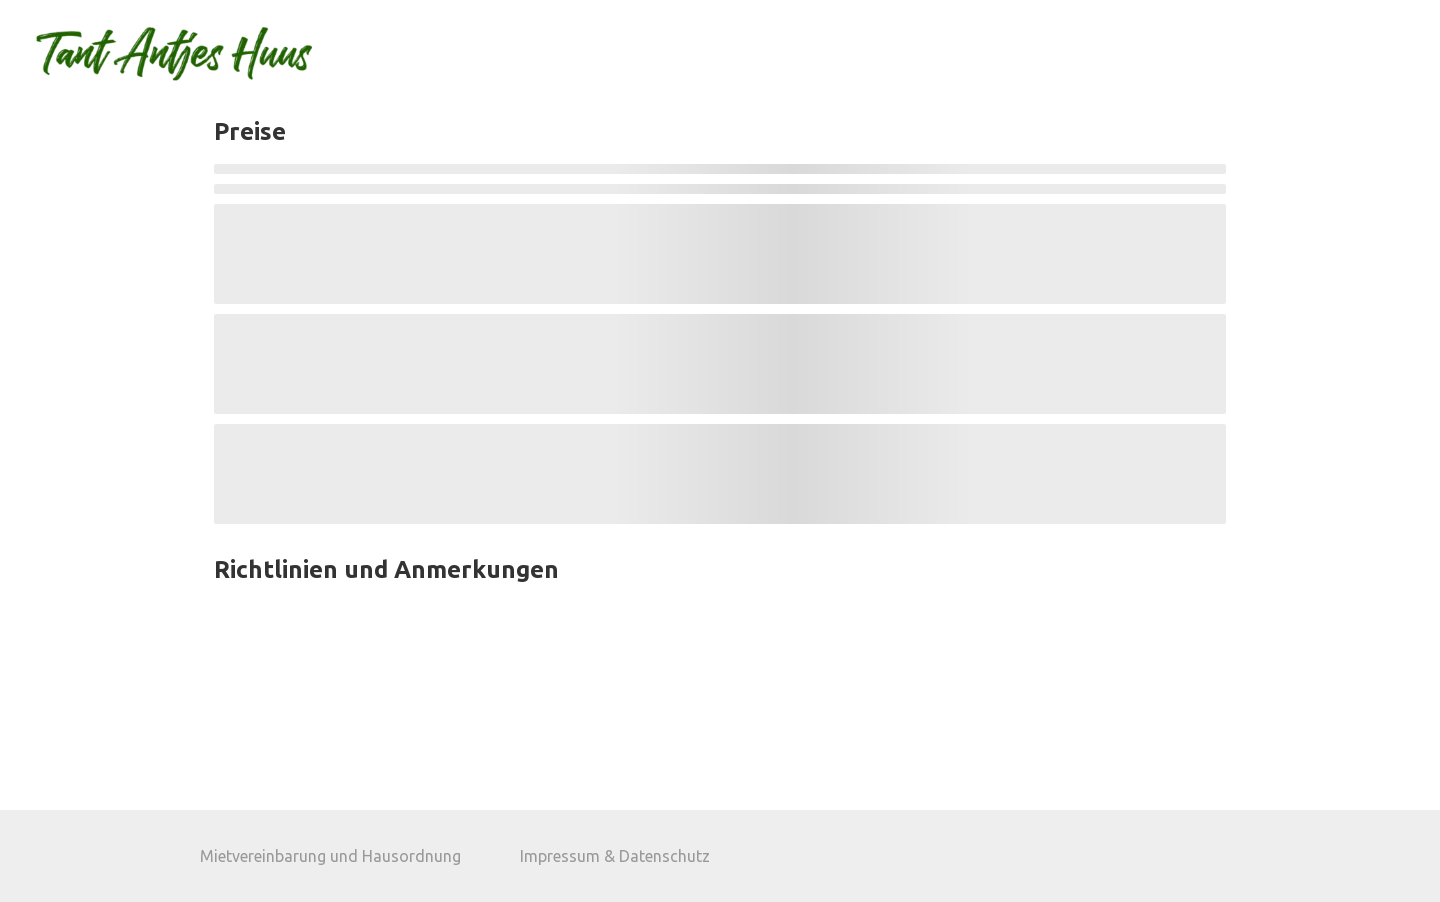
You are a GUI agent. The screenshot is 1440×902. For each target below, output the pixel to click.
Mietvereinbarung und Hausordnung (330, 856)
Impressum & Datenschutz (615, 856)
